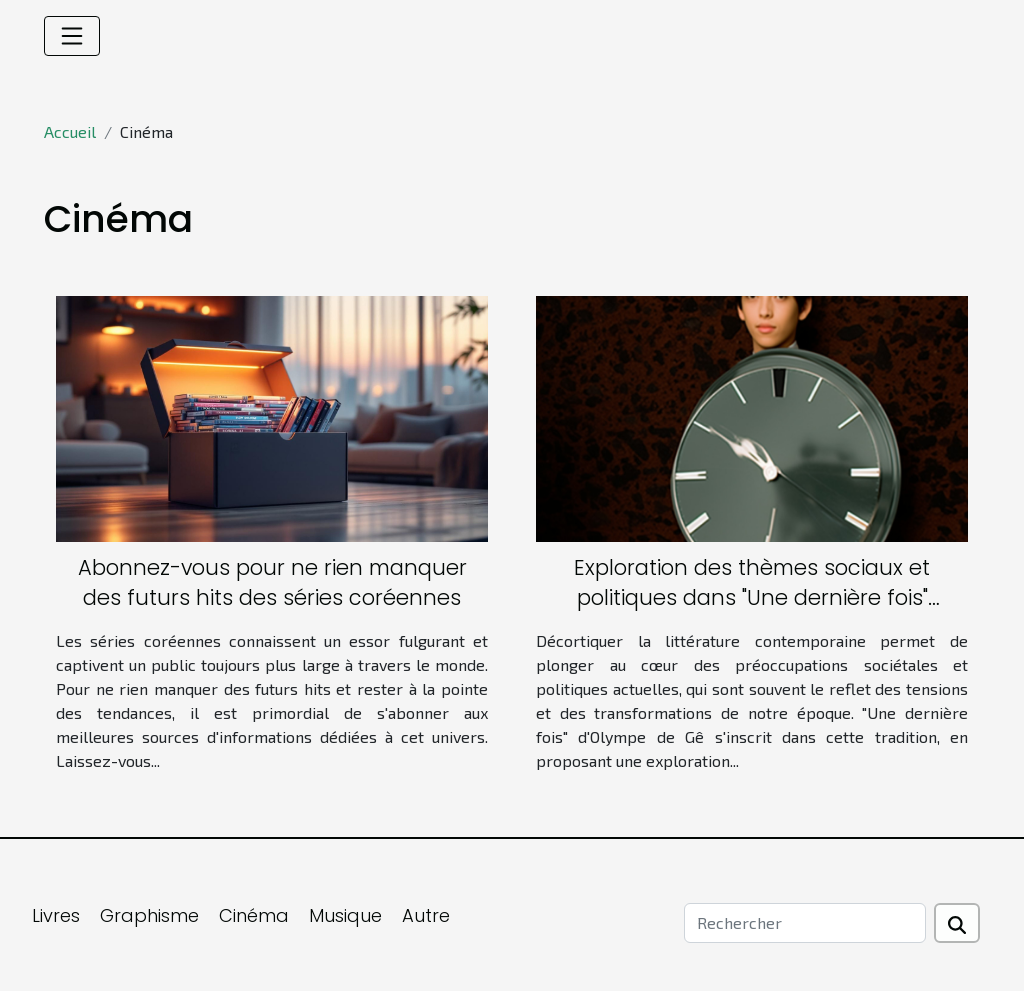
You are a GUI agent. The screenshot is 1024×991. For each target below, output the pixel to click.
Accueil (70, 131)
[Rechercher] (805, 923)
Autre (426, 915)
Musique (345, 915)
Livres (56, 915)
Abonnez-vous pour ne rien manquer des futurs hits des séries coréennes (272, 582)
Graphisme (149, 915)
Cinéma (254, 915)
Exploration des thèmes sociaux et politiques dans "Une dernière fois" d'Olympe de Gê (752, 597)
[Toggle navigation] (72, 36)
